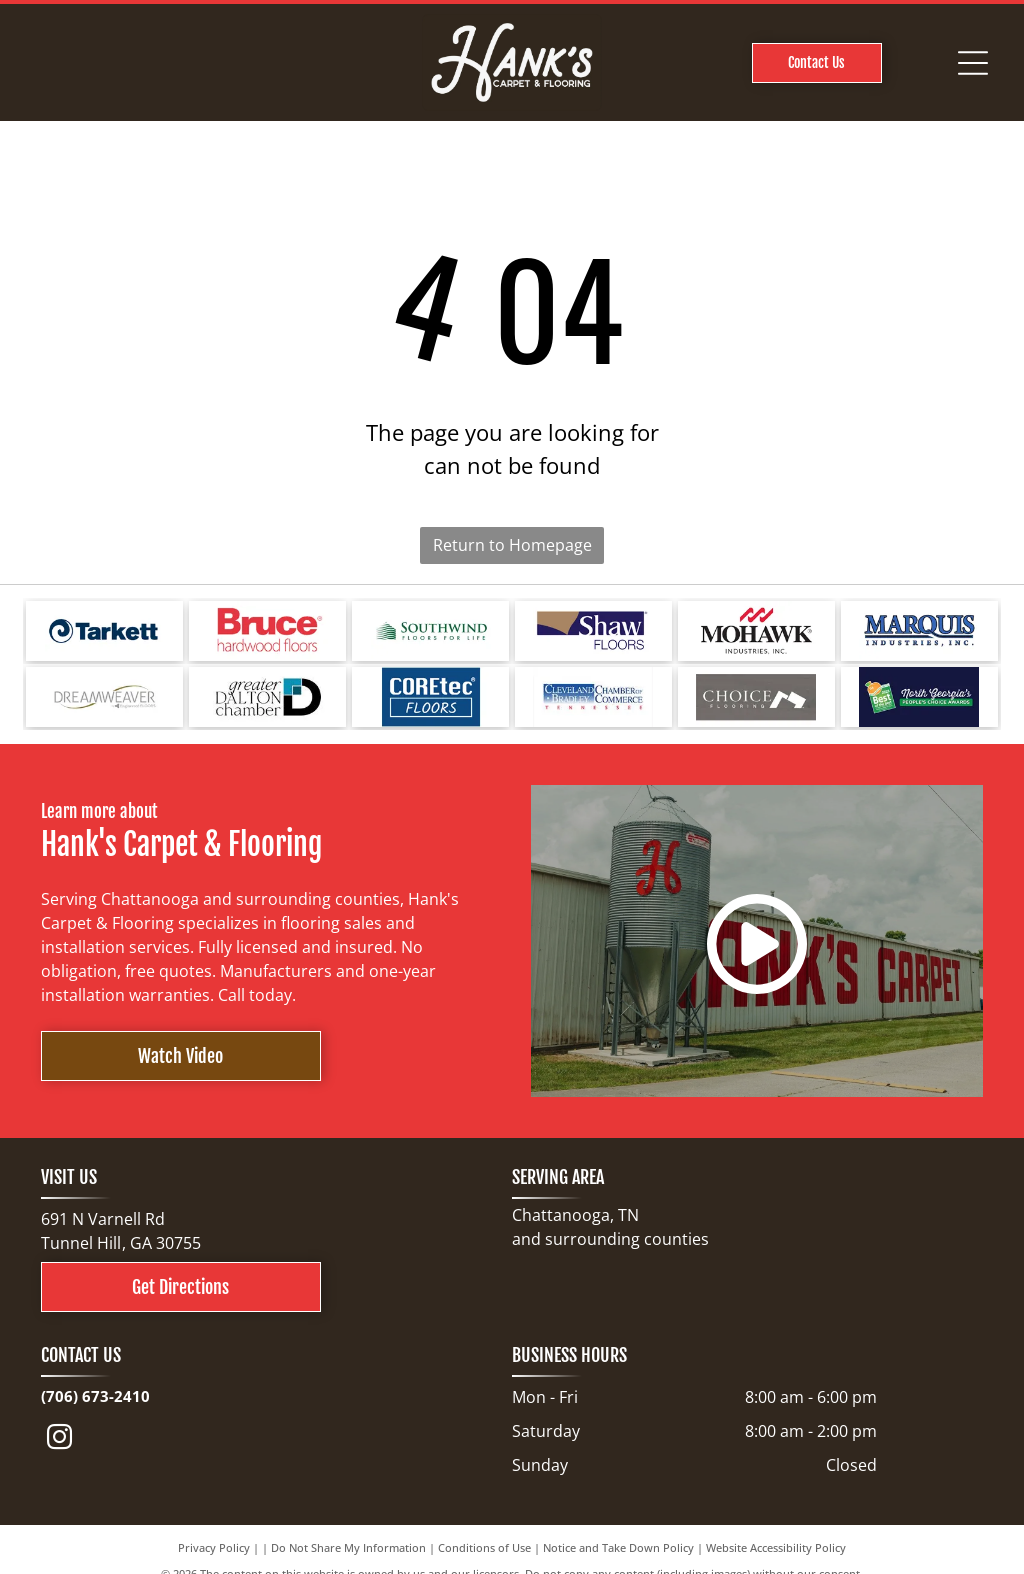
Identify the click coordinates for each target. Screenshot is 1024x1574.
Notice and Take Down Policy (618, 1547)
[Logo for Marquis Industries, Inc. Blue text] (919, 631)
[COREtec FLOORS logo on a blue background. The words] (430, 697)
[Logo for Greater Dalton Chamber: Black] (267, 697)
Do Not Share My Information (348, 1547)
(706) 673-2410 (95, 1396)
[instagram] (60, 1440)
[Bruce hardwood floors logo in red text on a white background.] (267, 631)
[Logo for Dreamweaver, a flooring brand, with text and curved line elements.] (104, 697)
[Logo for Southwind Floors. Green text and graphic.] (430, 631)
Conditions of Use (484, 1547)
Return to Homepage (512, 545)
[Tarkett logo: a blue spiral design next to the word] (104, 631)
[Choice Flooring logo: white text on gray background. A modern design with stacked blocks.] (756, 697)
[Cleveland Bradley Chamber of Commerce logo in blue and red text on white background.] (593, 697)
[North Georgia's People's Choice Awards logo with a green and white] (919, 697)
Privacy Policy (214, 1547)
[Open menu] (973, 63)
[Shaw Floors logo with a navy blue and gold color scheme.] (593, 631)
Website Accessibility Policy (776, 1547)
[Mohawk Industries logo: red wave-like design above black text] (756, 631)
